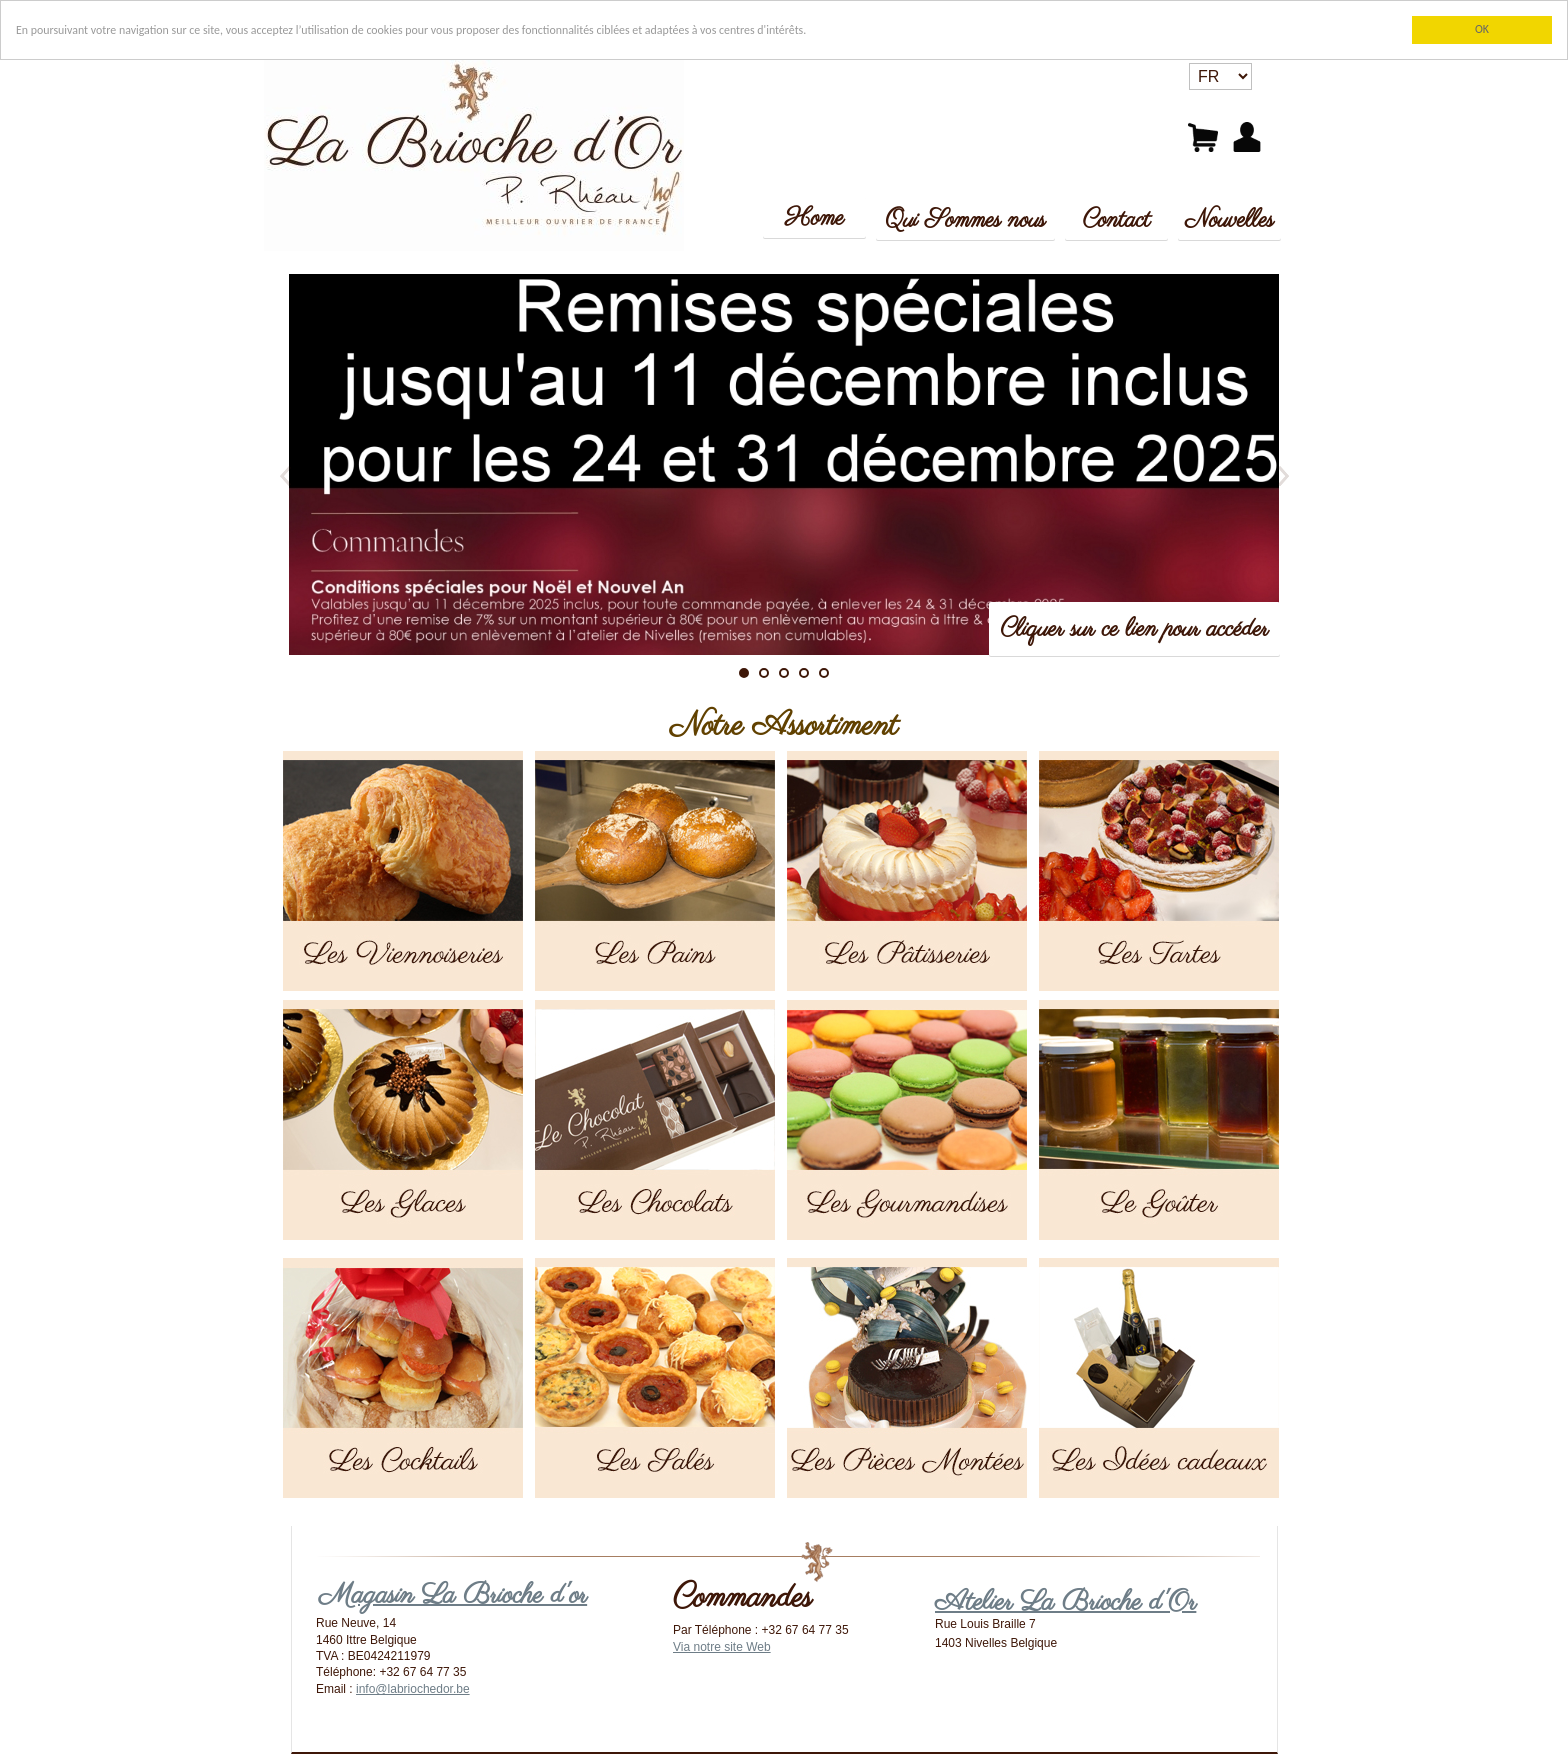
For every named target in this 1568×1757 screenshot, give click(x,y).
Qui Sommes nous (965, 220)
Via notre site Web (722, 1647)
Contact (1117, 220)
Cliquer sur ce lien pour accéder (1135, 629)
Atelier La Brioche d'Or (1065, 1602)
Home (814, 218)
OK (1482, 29)
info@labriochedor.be (413, 1689)
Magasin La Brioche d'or (453, 1595)
